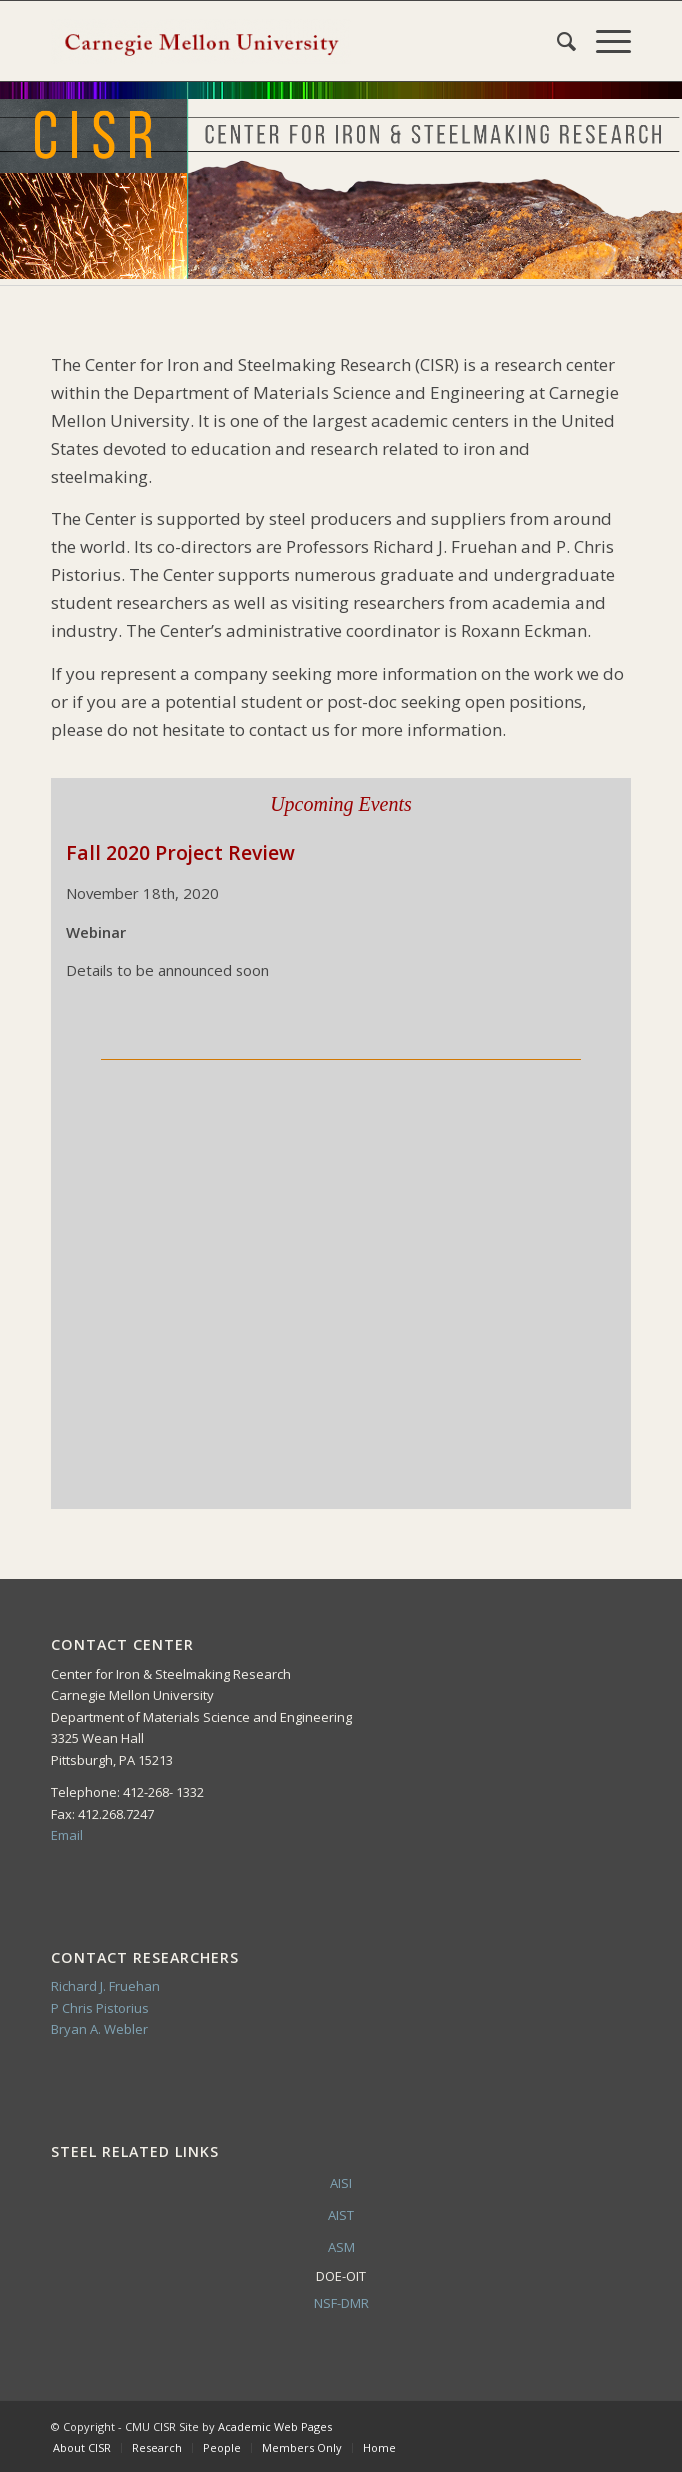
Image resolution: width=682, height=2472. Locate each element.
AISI (341, 2183)
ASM (341, 2247)
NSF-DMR (341, 2303)
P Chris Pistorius (100, 2008)
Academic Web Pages (275, 2426)
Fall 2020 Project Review (180, 852)
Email (67, 1835)
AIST (341, 2215)
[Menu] (603, 41)
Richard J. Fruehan (105, 1986)
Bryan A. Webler (99, 2029)
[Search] (556, 41)
